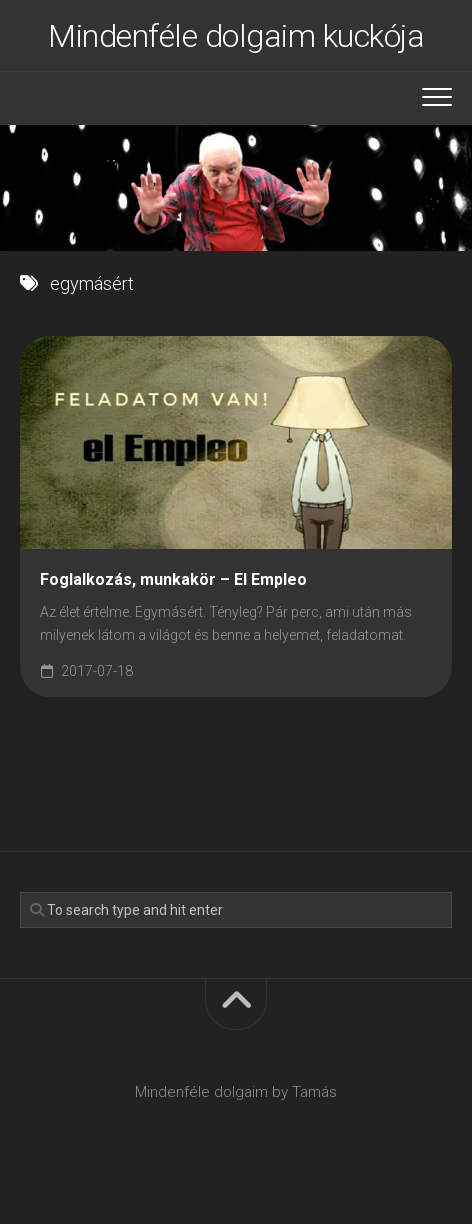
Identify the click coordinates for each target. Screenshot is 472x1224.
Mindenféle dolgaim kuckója (236, 36)
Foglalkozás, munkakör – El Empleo (173, 579)
